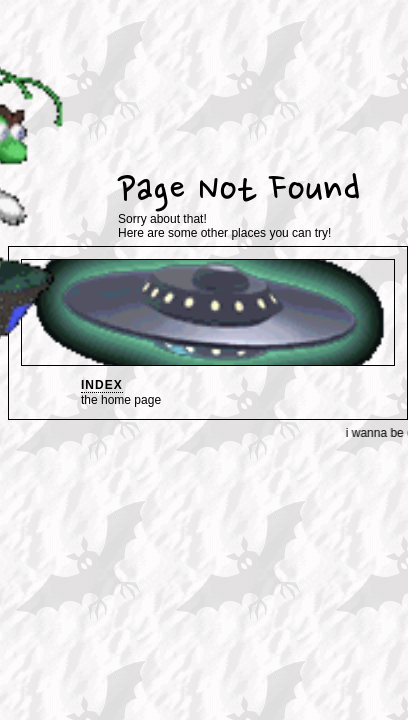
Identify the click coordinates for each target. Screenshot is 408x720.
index (102, 385)
